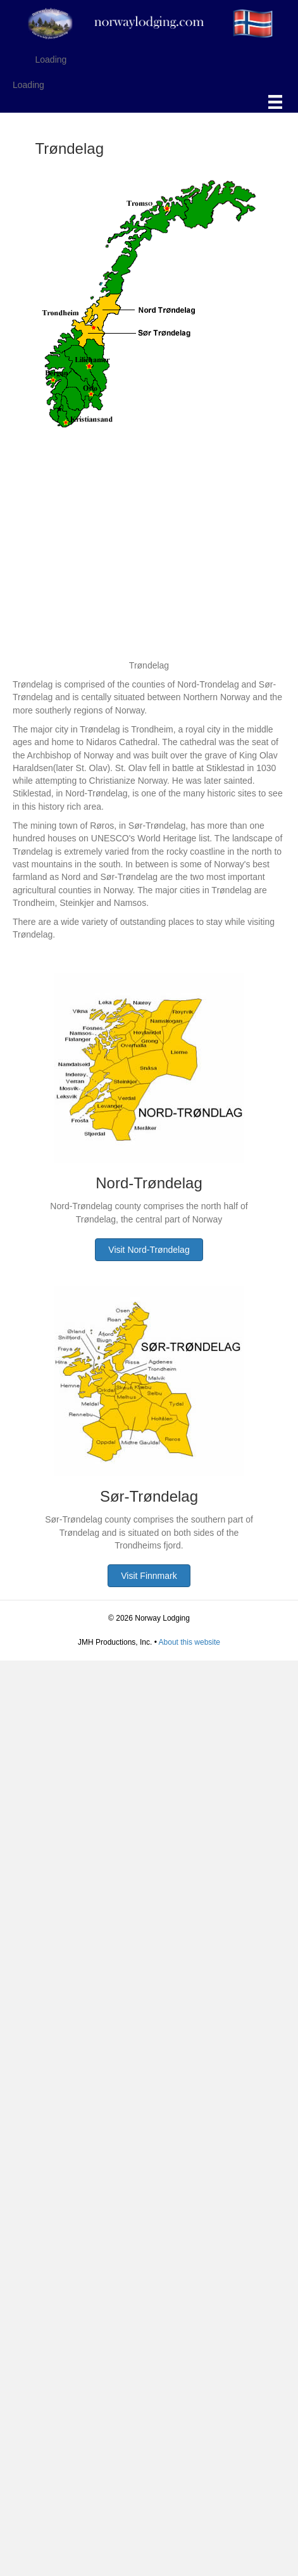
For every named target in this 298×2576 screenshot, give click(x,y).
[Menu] (275, 102)
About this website (189, 1642)
